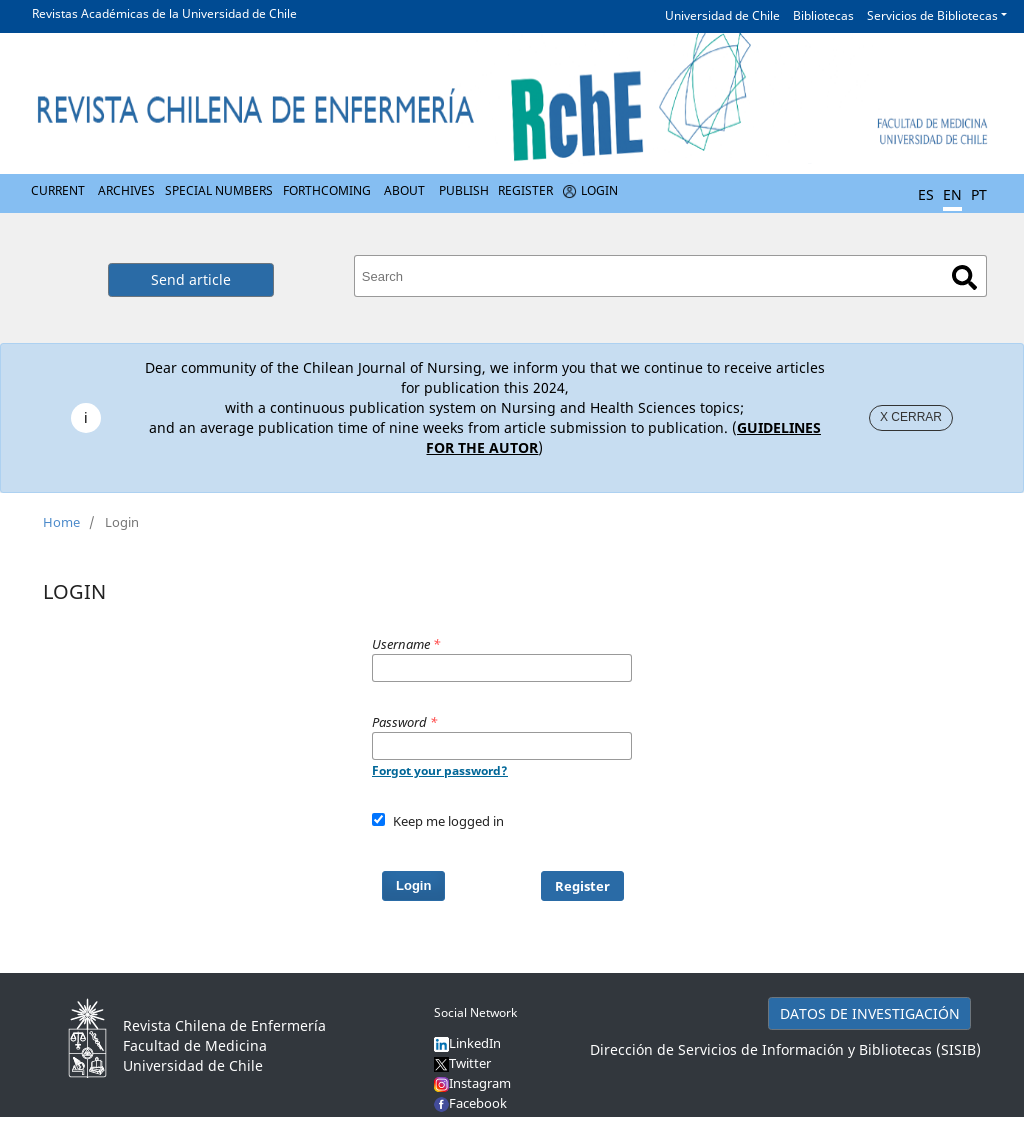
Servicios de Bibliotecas (932, 15)
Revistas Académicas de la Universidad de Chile (164, 13)
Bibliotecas (823, 15)
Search (964, 277)
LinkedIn (475, 1043)
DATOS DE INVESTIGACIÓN (870, 1013)
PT (979, 194)
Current (58, 190)
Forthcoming (327, 190)
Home (61, 522)
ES (926, 194)
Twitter (462, 1063)
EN (952, 194)
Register (525, 190)
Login (599, 190)
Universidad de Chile (722, 15)
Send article (191, 279)
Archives (126, 190)
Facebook (478, 1103)
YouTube (475, 1123)
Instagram (472, 1083)
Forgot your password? (440, 770)
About (404, 190)
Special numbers (219, 190)
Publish (464, 190)
